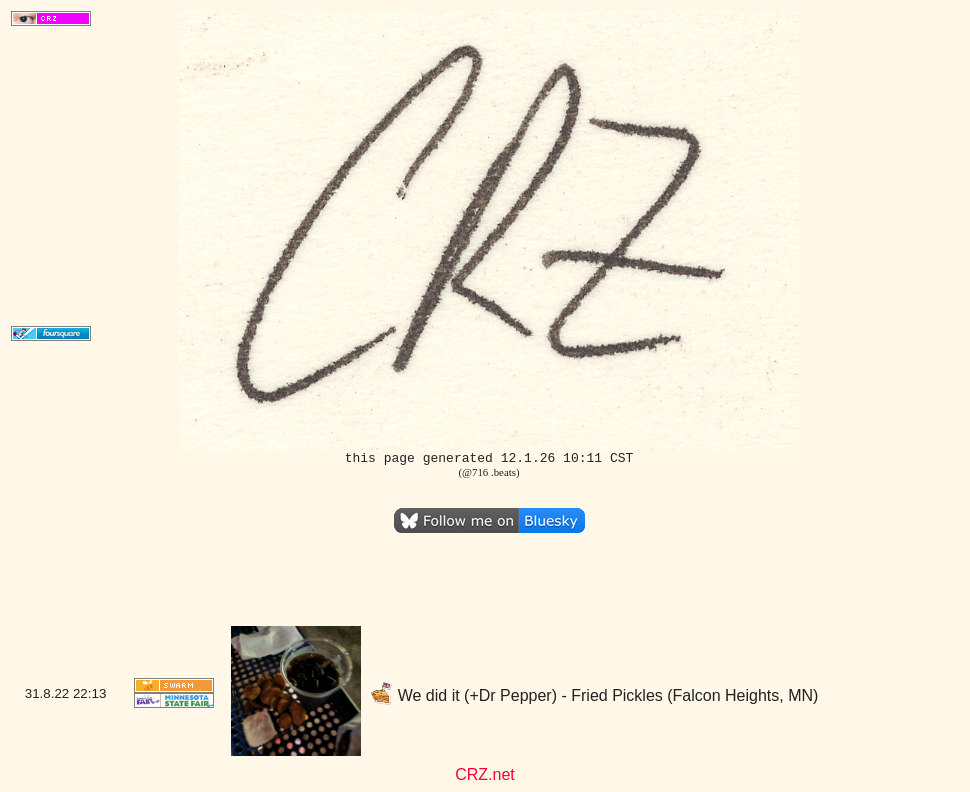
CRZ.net (485, 774)
